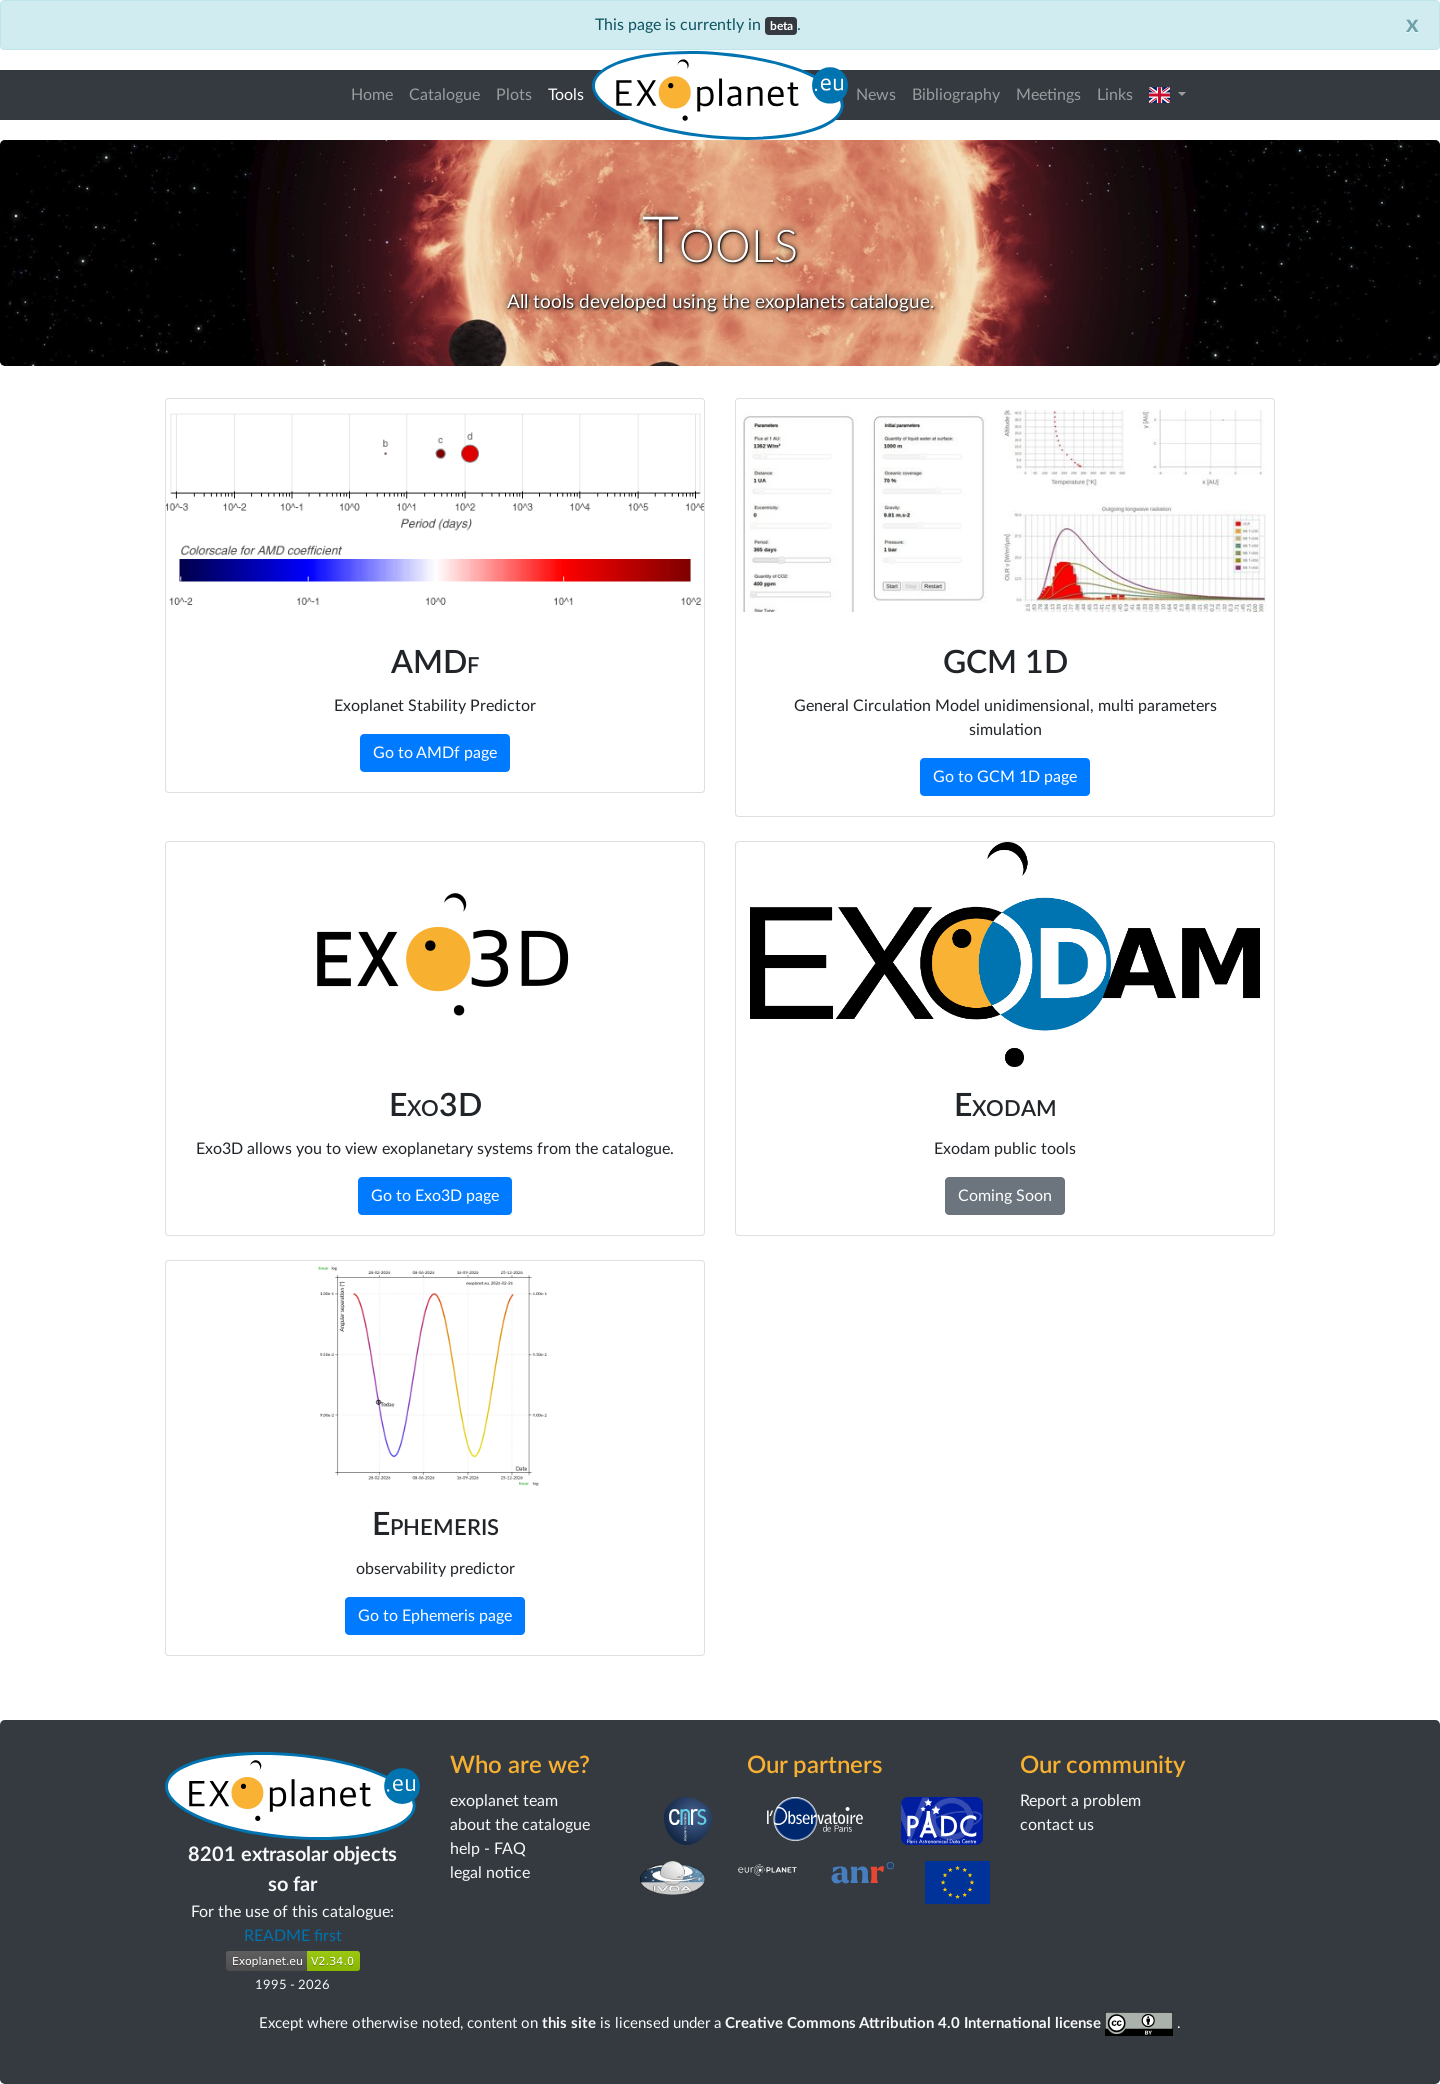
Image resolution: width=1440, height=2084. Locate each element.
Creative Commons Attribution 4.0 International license (951, 2023)
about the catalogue (520, 1825)
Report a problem (1080, 1801)
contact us (1057, 1825)
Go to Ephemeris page (435, 1616)
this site (569, 2023)
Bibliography (956, 95)
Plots (514, 95)
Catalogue (444, 95)
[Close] (1412, 25)
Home (372, 95)
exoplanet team (504, 1801)
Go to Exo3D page (435, 1196)
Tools (570, 92)
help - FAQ (488, 1849)
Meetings (1048, 95)
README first (293, 1936)
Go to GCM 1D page (1005, 777)
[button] (1167, 95)
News (876, 95)
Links (1115, 95)
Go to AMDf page (435, 753)
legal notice (490, 1873)
